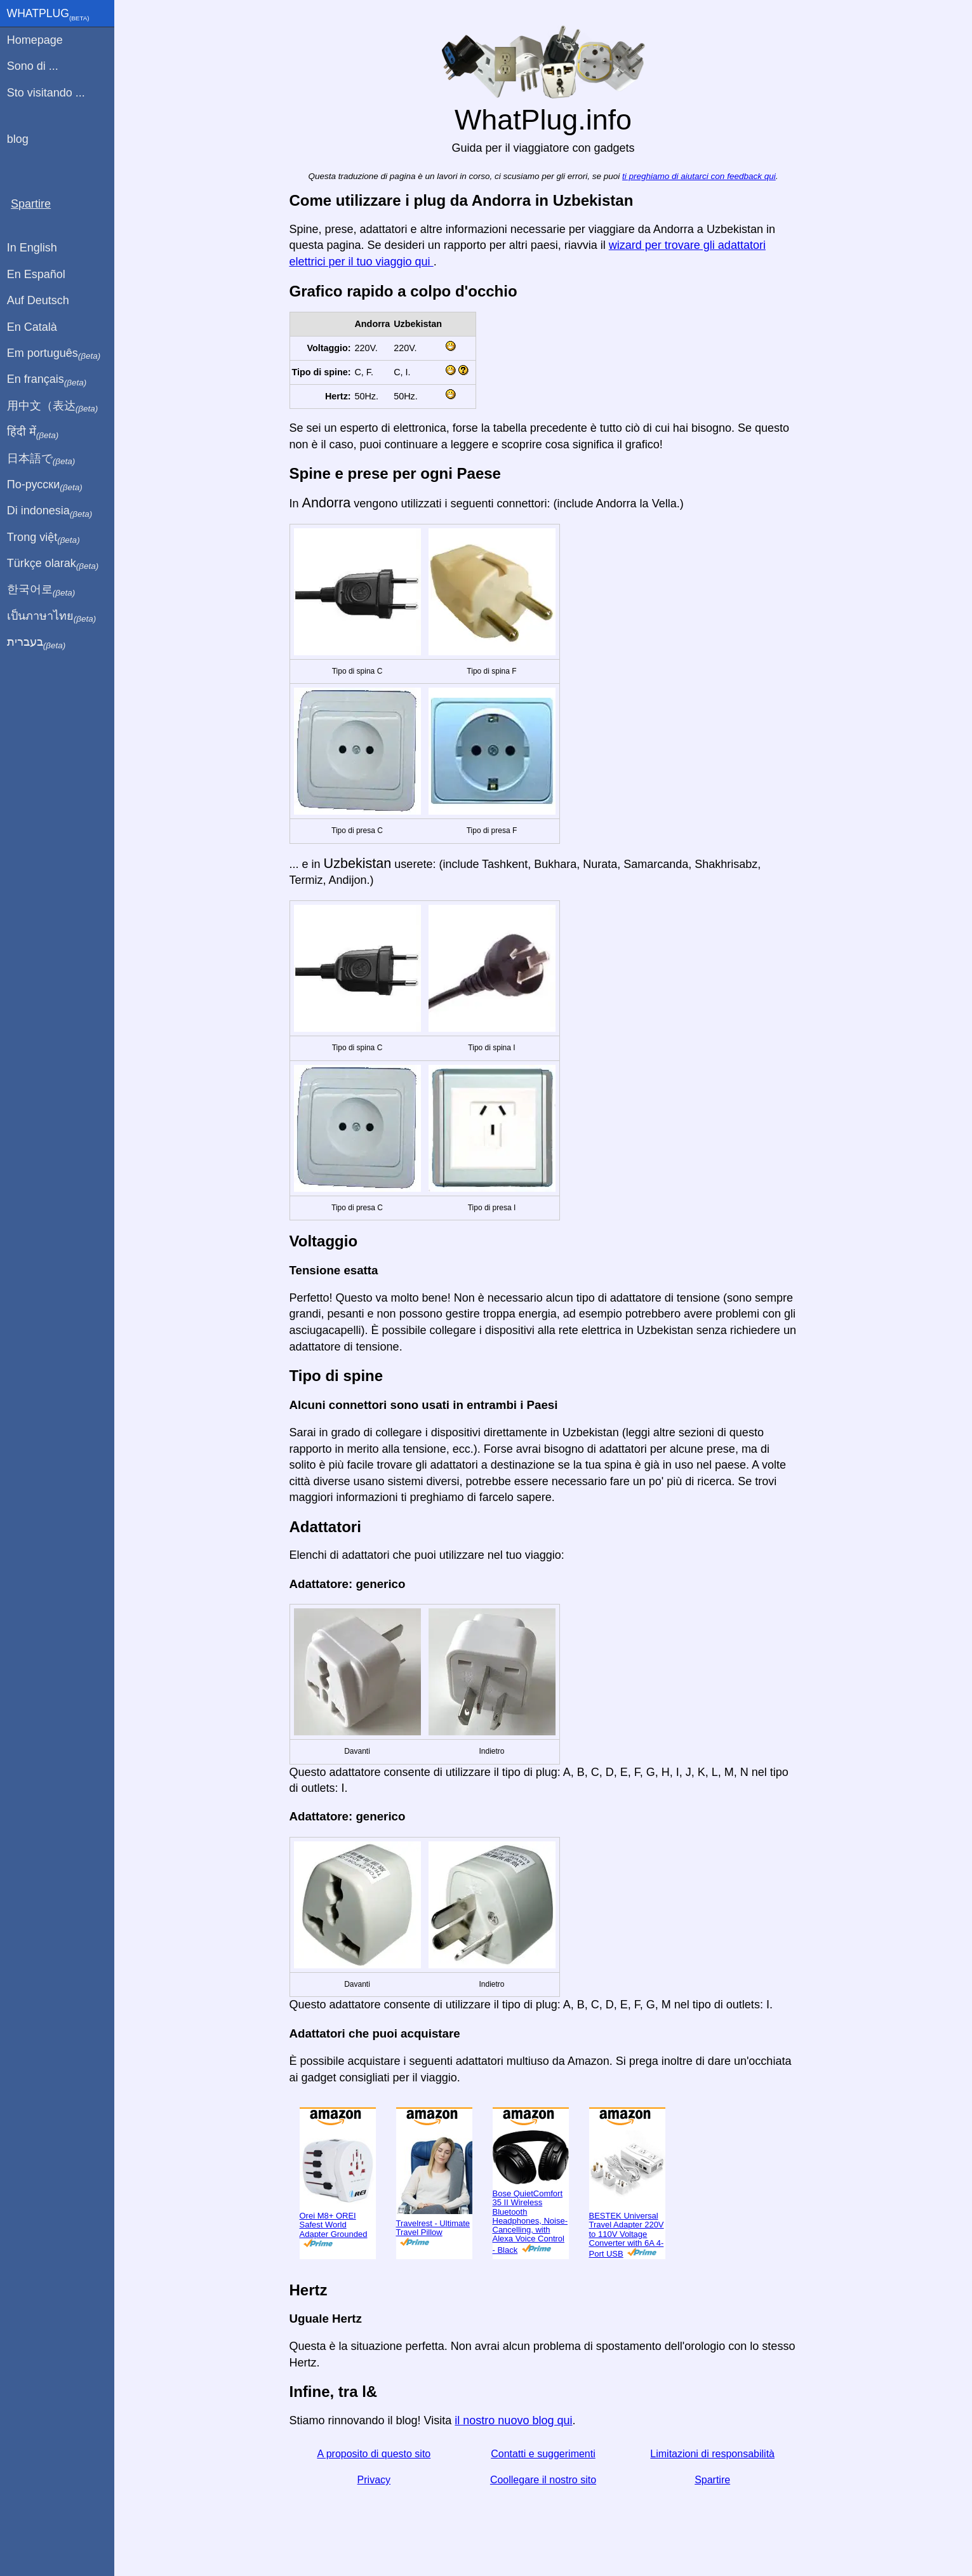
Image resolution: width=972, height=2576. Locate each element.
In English (32, 247)
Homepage (35, 40)
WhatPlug (48, 14)
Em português (54, 354)
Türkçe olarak (53, 564)
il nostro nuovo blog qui (513, 2420)
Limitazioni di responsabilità (712, 2453)
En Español (36, 274)
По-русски (45, 485)
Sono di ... (32, 66)
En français (47, 380)
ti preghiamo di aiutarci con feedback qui (699, 176)
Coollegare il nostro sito (543, 2479)
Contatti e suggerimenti (543, 2453)
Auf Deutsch (38, 300)
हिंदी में (33, 432)
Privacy (373, 2479)
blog (18, 139)
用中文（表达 (52, 406)
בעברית (36, 643)
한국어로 (41, 590)
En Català (32, 327)
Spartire (712, 2479)
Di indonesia (50, 511)
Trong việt (43, 538)
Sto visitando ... (46, 92)
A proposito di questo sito (373, 2453)
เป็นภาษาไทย (51, 617)
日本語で (41, 459)
